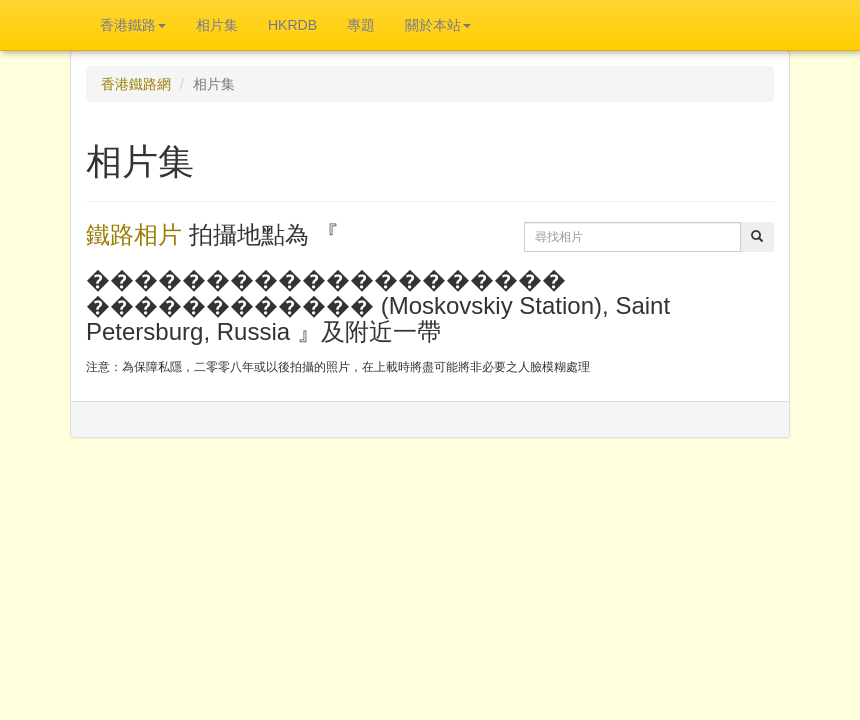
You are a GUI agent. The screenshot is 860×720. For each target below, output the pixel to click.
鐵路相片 (134, 234)
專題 (361, 25)
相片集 (217, 25)
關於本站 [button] (438, 25)
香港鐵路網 (136, 84)
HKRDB (292, 25)
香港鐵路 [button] (133, 25)
